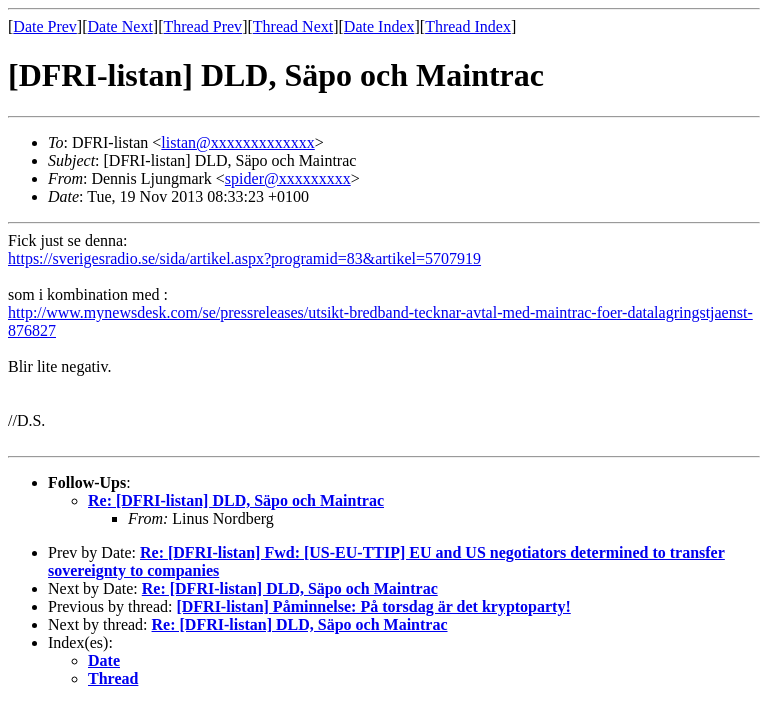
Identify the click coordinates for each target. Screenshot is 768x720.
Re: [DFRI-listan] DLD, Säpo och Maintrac (236, 500)
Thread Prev (202, 26)
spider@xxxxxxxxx (288, 178)
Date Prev (45, 26)
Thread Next (293, 26)
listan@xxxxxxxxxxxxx (237, 142)
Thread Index (468, 26)
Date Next (120, 26)
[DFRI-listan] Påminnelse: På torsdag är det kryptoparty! (373, 606)
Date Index (379, 26)
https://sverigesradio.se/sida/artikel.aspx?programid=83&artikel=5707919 (244, 258)
